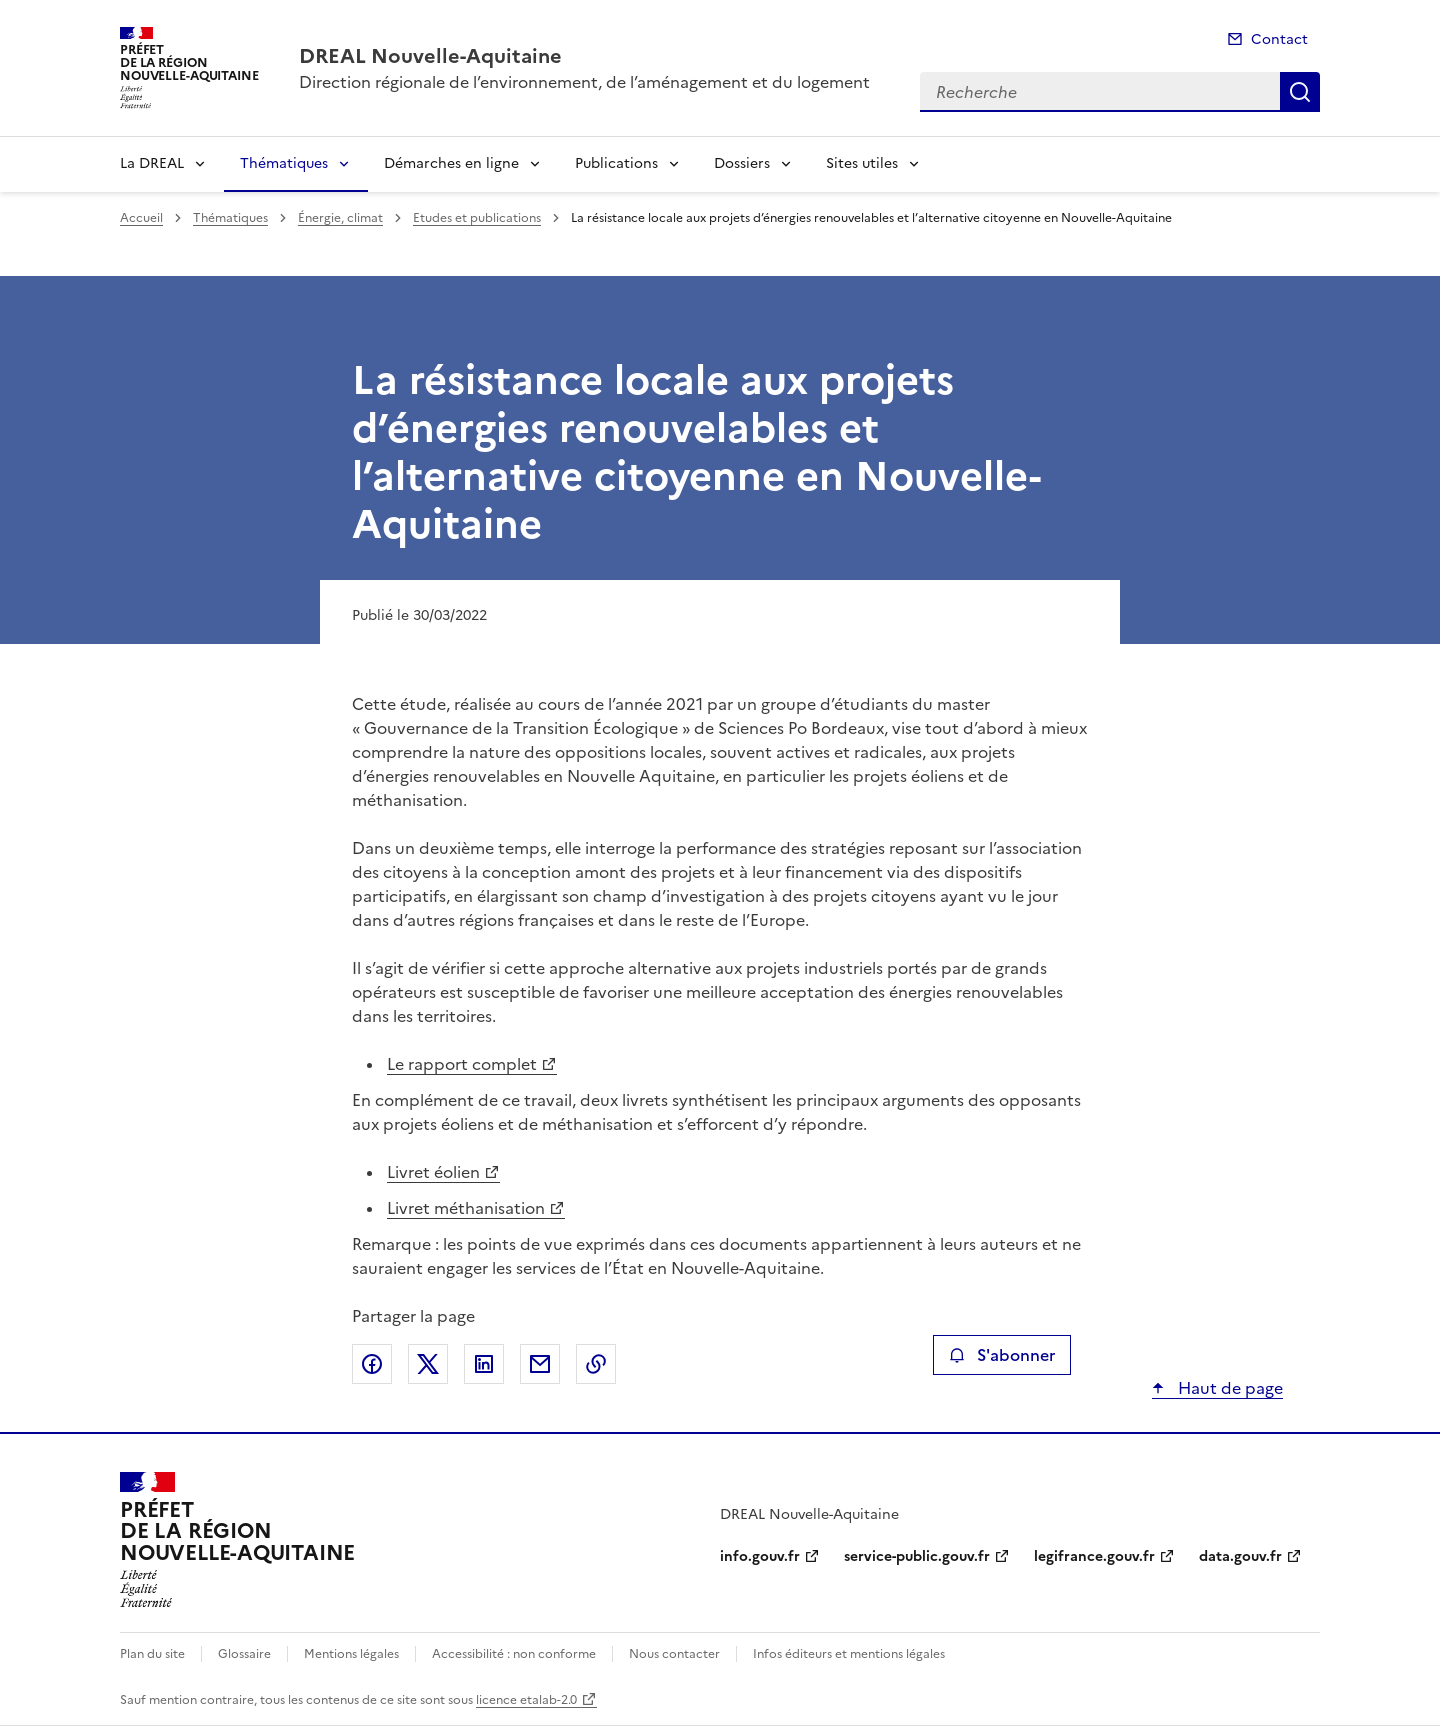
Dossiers (742, 163)
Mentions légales (351, 1654)
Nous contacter (674, 1654)
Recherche (1300, 92)
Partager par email (540, 1364)
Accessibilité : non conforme (514, 1654)
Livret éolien (433, 1172)
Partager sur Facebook (372, 1364)
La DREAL (152, 163)
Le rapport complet (462, 1064)
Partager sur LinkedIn (484, 1364)
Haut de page (1228, 1388)
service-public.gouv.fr (917, 1556)
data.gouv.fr (1240, 1556)
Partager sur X (428, 1364)
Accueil (141, 218)
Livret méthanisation (466, 1208)
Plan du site (152, 1654)
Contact (1279, 39)
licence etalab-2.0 (526, 1700)
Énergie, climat (340, 218)
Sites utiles (862, 163)
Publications (616, 163)
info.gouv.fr (760, 1556)
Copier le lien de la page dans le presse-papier (596, 1364)
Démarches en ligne (451, 163)
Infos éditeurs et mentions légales (849, 1654)
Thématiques (284, 163)
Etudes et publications (477, 218)
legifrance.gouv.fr (1094, 1556)
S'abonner (1001, 1355)
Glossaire (244, 1654)
